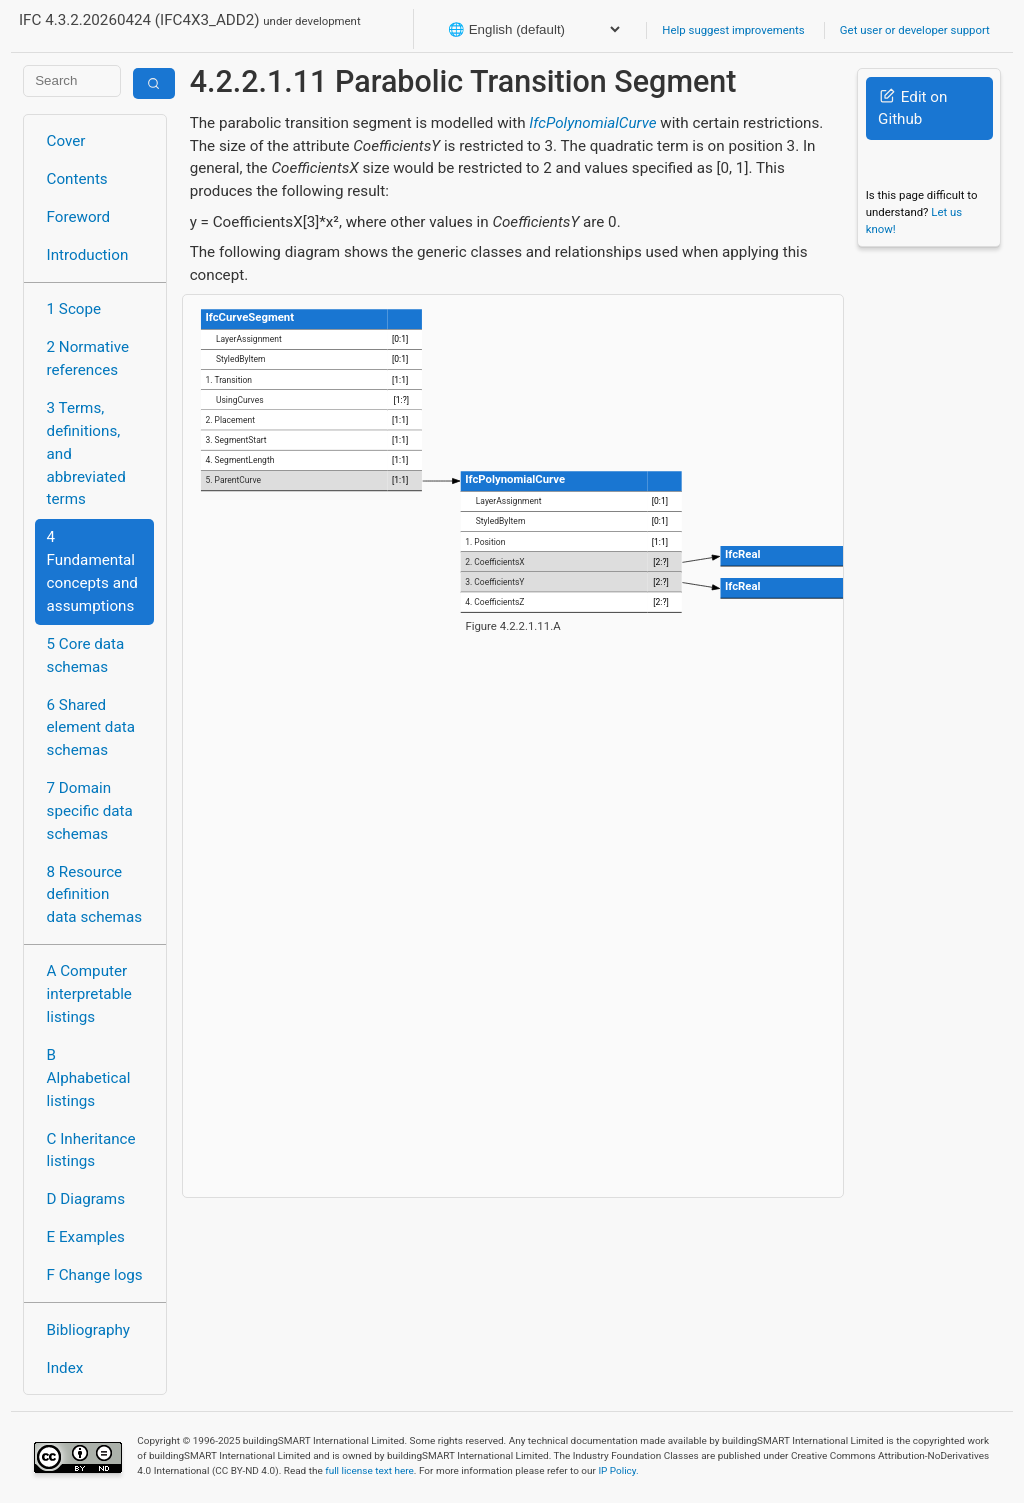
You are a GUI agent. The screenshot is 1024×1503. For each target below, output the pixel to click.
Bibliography (88, 1330)
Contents (77, 179)
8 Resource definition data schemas (94, 895)
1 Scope (74, 309)
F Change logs (95, 1275)
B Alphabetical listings (89, 1078)
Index (65, 1368)
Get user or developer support (915, 30)
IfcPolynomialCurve (592, 123)
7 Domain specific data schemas (90, 811)
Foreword (79, 217)
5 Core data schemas (86, 655)
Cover (66, 141)
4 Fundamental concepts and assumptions (92, 571)
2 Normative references (88, 358)
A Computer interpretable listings (89, 994)
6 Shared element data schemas (91, 728)
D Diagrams (86, 1199)
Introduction (88, 255)
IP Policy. (618, 1470)
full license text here (369, 1470)
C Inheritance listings (91, 1150)
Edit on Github (912, 108)
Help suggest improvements (733, 30)
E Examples (86, 1237)
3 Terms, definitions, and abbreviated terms (86, 453)
